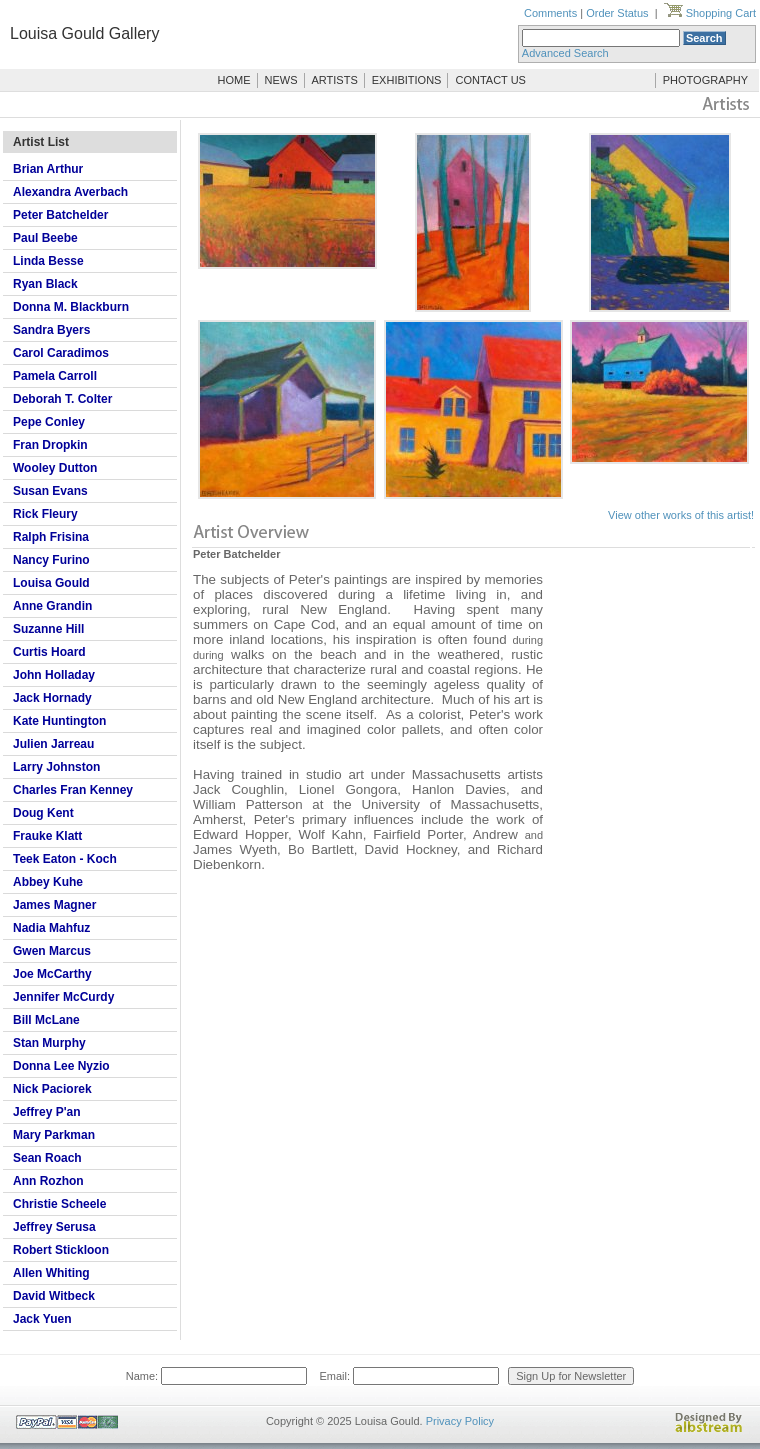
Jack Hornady (52, 698)
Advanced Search (565, 53)
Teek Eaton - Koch (65, 859)
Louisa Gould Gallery (84, 33)
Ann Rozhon (48, 1181)
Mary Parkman (54, 1135)
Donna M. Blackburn (71, 307)
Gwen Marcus (52, 951)
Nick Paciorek (52, 1089)
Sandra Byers (51, 330)
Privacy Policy (460, 1421)
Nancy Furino (51, 560)
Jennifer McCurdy (63, 997)
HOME (234, 80)
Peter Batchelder (60, 215)
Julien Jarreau (53, 744)
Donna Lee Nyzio (61, 1066)
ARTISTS (335, 80)
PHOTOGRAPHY (705, 80)
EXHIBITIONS (407, 80)
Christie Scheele (59, 1204)
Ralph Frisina (51, 537)
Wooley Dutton (55, 468)
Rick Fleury (45, 514)
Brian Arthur (48, 169)
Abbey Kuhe (48, 882)
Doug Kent (43, 813)
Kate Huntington (59, 721)
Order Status (617, 13)
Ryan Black (45, 284)
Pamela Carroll (55, 376)
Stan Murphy (49, 1043)
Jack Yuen (42, 1319)
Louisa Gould (51, 583)
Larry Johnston (56, 767)
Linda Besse (48, 261)
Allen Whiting (51, 1273)
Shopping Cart (710, 13)
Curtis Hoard (49, 652)
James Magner (54, 905)
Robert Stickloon (61, 1250)
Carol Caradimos (61, 353)
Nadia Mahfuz (51, 928)
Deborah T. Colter (62, 399)
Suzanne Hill (48, 629)
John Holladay (54, 675)
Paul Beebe (45, 238)
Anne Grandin (52, 606)
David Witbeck (54, 1296)
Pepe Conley (49, 422)
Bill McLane (46, 1020)
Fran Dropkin (50, 445)
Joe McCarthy (52, 974)
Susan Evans (50, 491)
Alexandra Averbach (70, 192)
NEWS (281, 80)
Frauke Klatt (47, 836)
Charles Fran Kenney (73, 790)
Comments (550, 13)
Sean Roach (47, 1158)
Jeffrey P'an (47, 1112)
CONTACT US (490, 80)
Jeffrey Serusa (54, 1227)
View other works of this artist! (681, 515)
